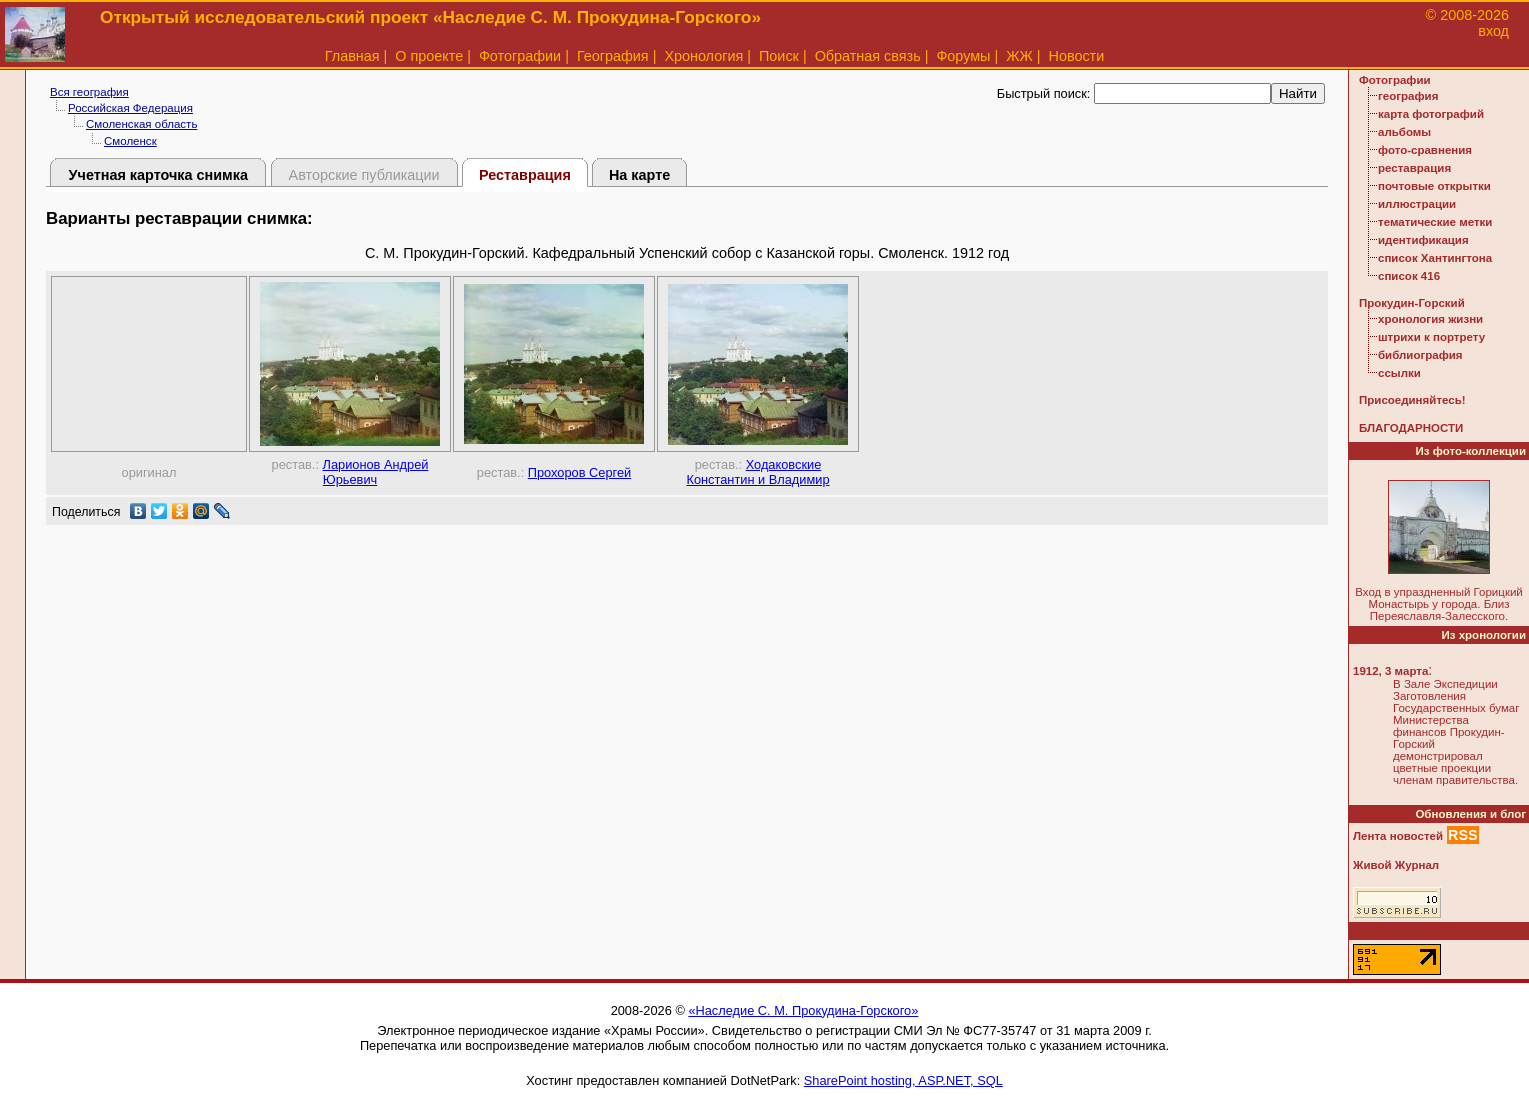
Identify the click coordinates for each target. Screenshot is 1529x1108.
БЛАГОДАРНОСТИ (1411, 428)
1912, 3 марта (1390, 671)
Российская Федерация (130, 108)
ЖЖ (1019, 56)
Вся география (89, 92)
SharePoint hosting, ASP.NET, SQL (903, 1080)
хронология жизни (1430, 319)
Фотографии (520, 56)
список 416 (1409, 276)
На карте (639, 175)
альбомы (1404, 132)
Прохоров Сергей (579, 472)
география (1408, 96)
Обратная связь (868, 56)
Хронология (703, 56)
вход (1493, 31)
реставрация (1414, 168)
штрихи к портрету (1431, 337)
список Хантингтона (1435, 258)
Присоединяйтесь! (1412, 400)
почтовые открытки (1434, 186)
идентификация (1423, 240)
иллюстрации (1417, 204)
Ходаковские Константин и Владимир (757, 472)
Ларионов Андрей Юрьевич (376, 472)
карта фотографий (1431, 114)
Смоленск (130, 141)
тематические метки (1435, 222)
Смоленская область (141, 124)
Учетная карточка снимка (158, 175)
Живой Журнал (1396, 865)
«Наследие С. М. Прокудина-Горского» (803, 1010)
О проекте (429, 56)
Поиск (779, 56)
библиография (1420, 355)
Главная (352, 56)
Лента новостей (1398, 836)
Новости (1077, 56)
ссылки (1399, 373)
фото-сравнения (1425, 150)
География (613, 56)
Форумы (963, 56)
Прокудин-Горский (1412, 303)
